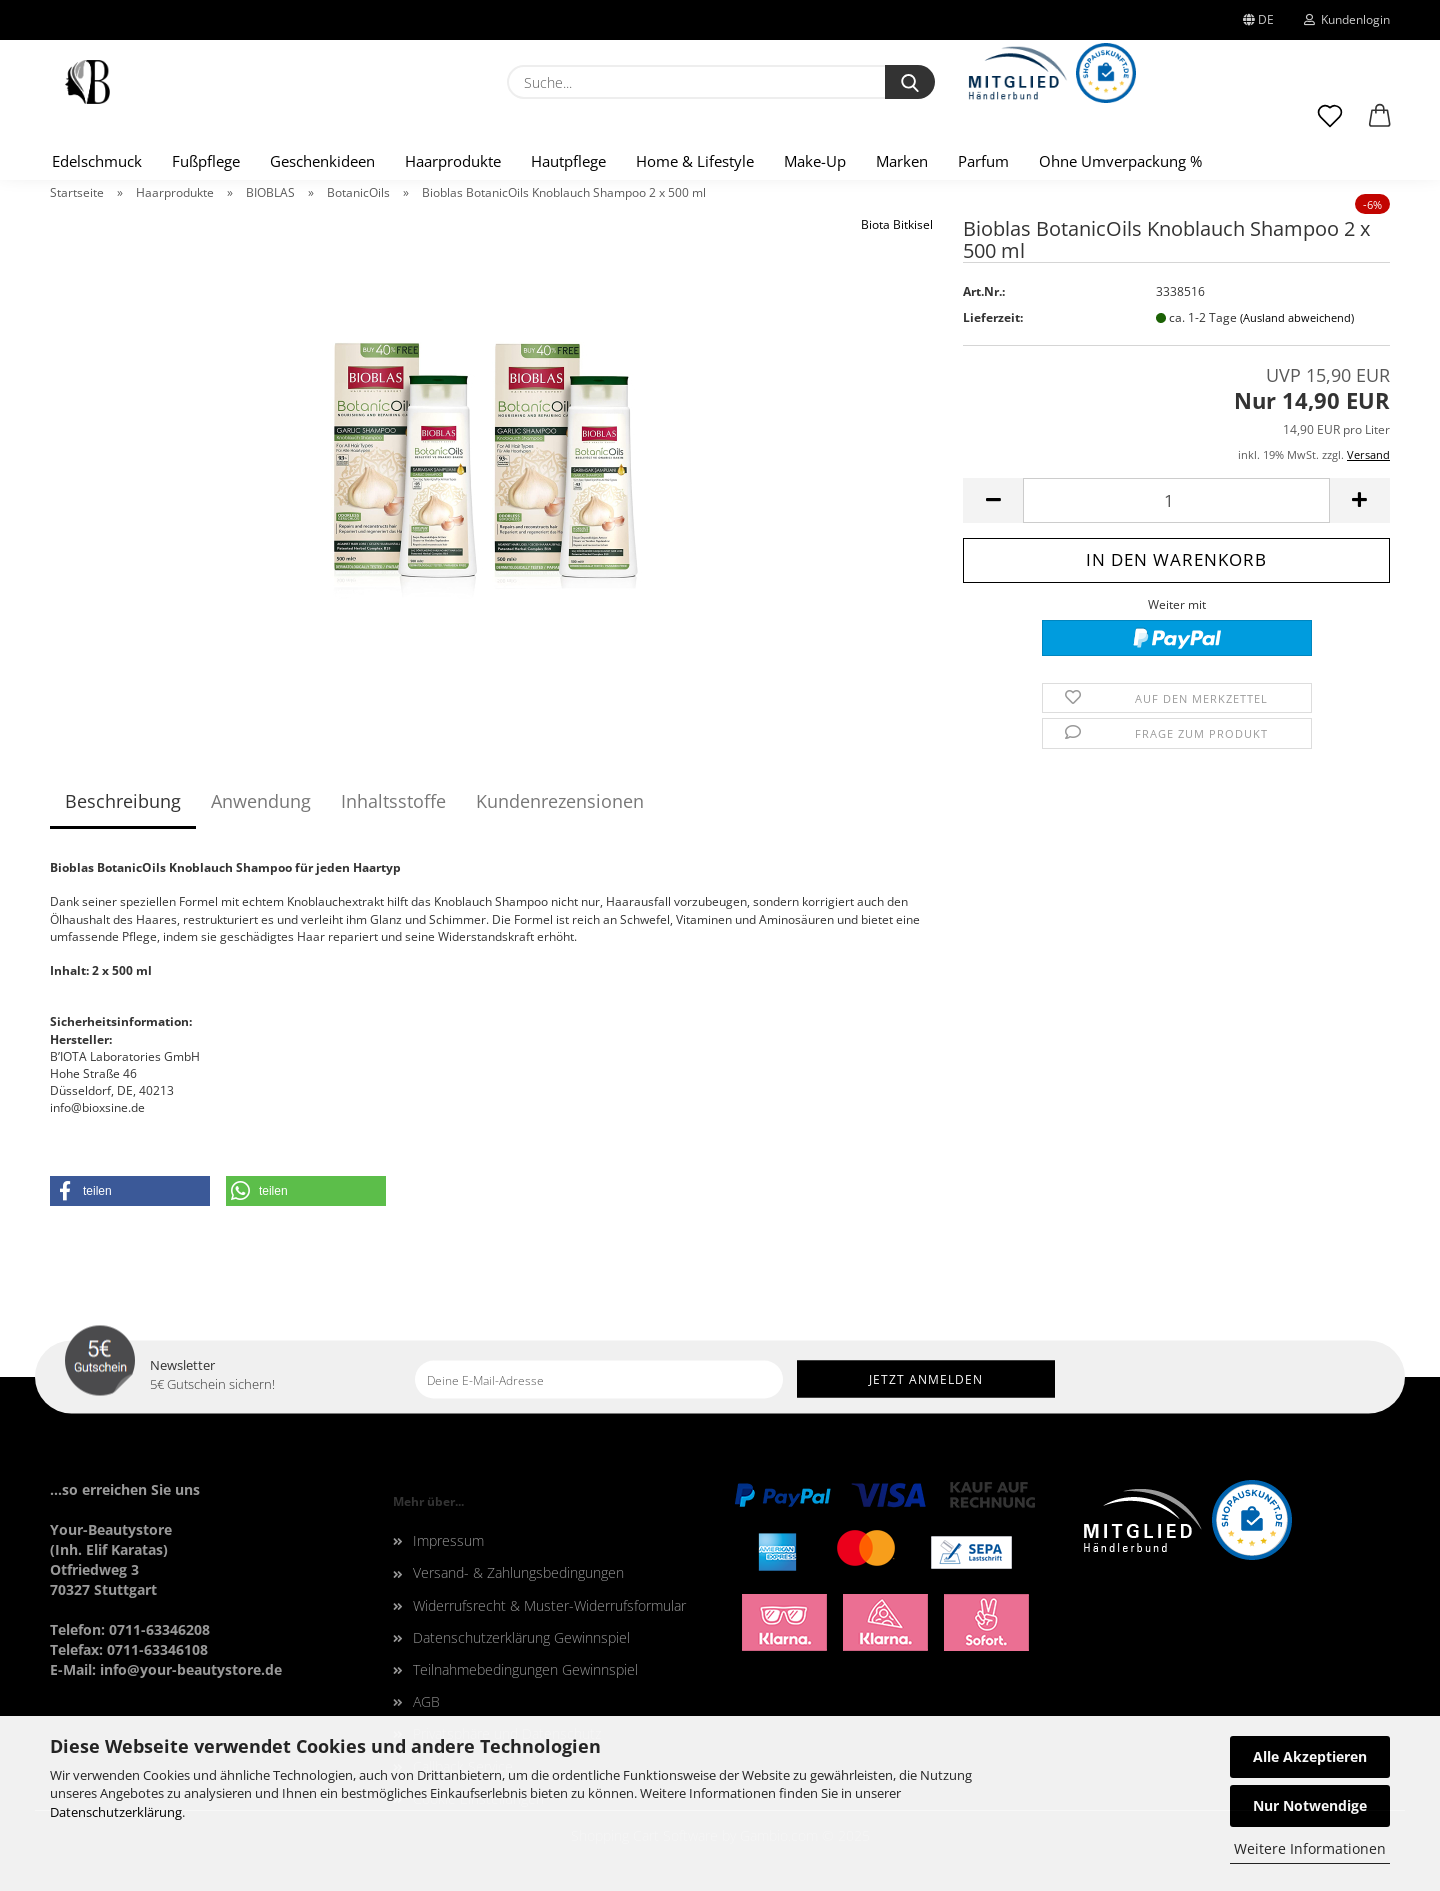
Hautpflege (568, 161)
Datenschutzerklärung (116, 1812)
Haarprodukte (453, 161)
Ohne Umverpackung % (1120, 161)
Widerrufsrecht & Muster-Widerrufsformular (549, 1605)
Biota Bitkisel (897, 224)
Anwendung (261, 801)
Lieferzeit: (993, 317)
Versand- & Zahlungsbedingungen (518, 1572)
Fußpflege (206, 161)
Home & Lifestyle (695, 161)
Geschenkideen (322, 161)
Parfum (983, 161)
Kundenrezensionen (560, 801)
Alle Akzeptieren (1310, 1756)
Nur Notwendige (1310, 1805)
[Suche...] (910, 82)
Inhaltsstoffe (393, 801)
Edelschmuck (97, 161)
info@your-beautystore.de (191, 1669)
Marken (902, 161)
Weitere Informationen (1310, 1848)
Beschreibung (123, 801)
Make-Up (815, 161)
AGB (426, 1701)
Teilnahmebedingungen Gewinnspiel (525, 1669)
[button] (1380, 125)
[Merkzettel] (1330, 125)
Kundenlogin (1347, 19)
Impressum (448, 1540)
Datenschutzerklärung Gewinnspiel (521, 1637)
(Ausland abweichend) (1297, 317)
